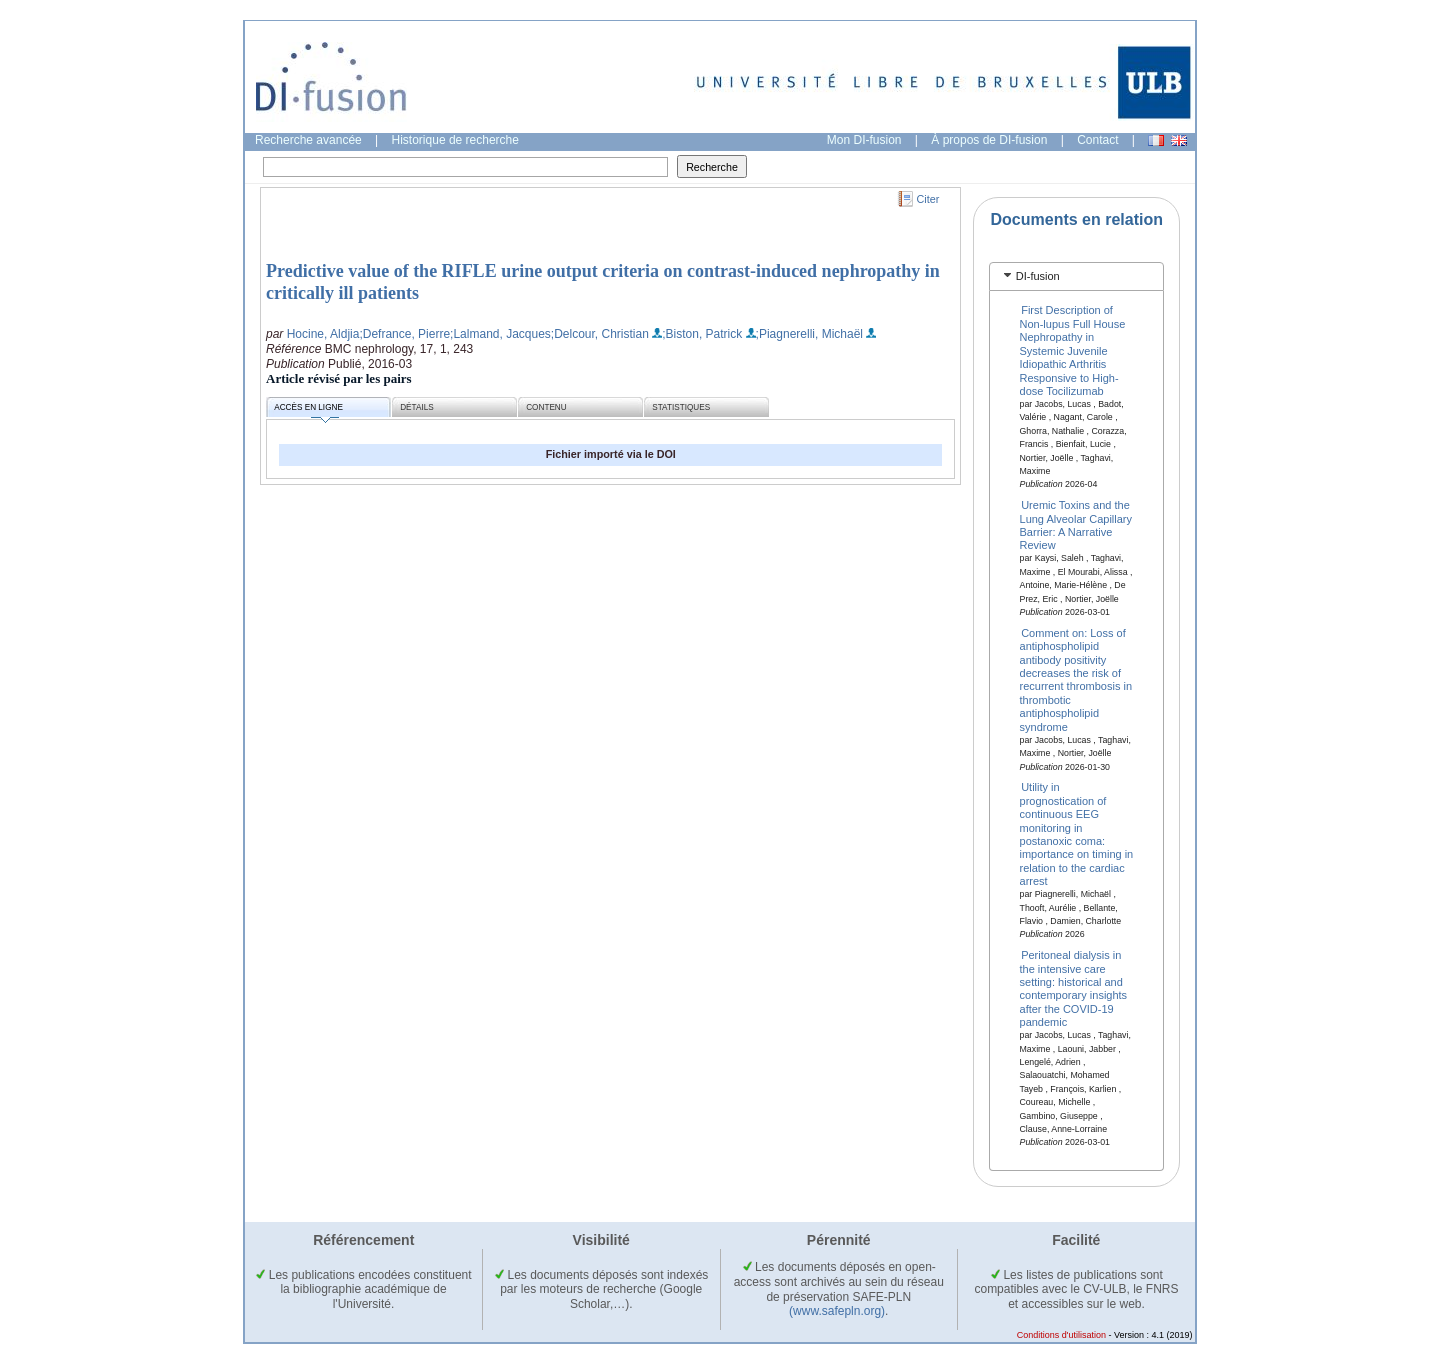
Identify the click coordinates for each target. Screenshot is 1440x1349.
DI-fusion (1038, 276)
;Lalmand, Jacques (500, 334)
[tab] (1076, 276)
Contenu (546, 407)
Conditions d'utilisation (1061, 1335)
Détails (417, 407)
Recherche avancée (308, 140)
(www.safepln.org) (837, 1311)
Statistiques (681, 407)
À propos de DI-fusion (989, 140)
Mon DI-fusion (864, 140)
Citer (928, 199)
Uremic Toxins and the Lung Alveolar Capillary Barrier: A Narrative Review (1076, 525)
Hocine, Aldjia (323, 334)
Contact (1097, 140)
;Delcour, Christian (600, 334)
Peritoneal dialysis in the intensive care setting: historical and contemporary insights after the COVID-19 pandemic (1074, 988)
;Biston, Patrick (702, 334)
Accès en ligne (308, 410)
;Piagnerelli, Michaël (809, 334)
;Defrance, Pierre (404, 334)
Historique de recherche (455, 140)
